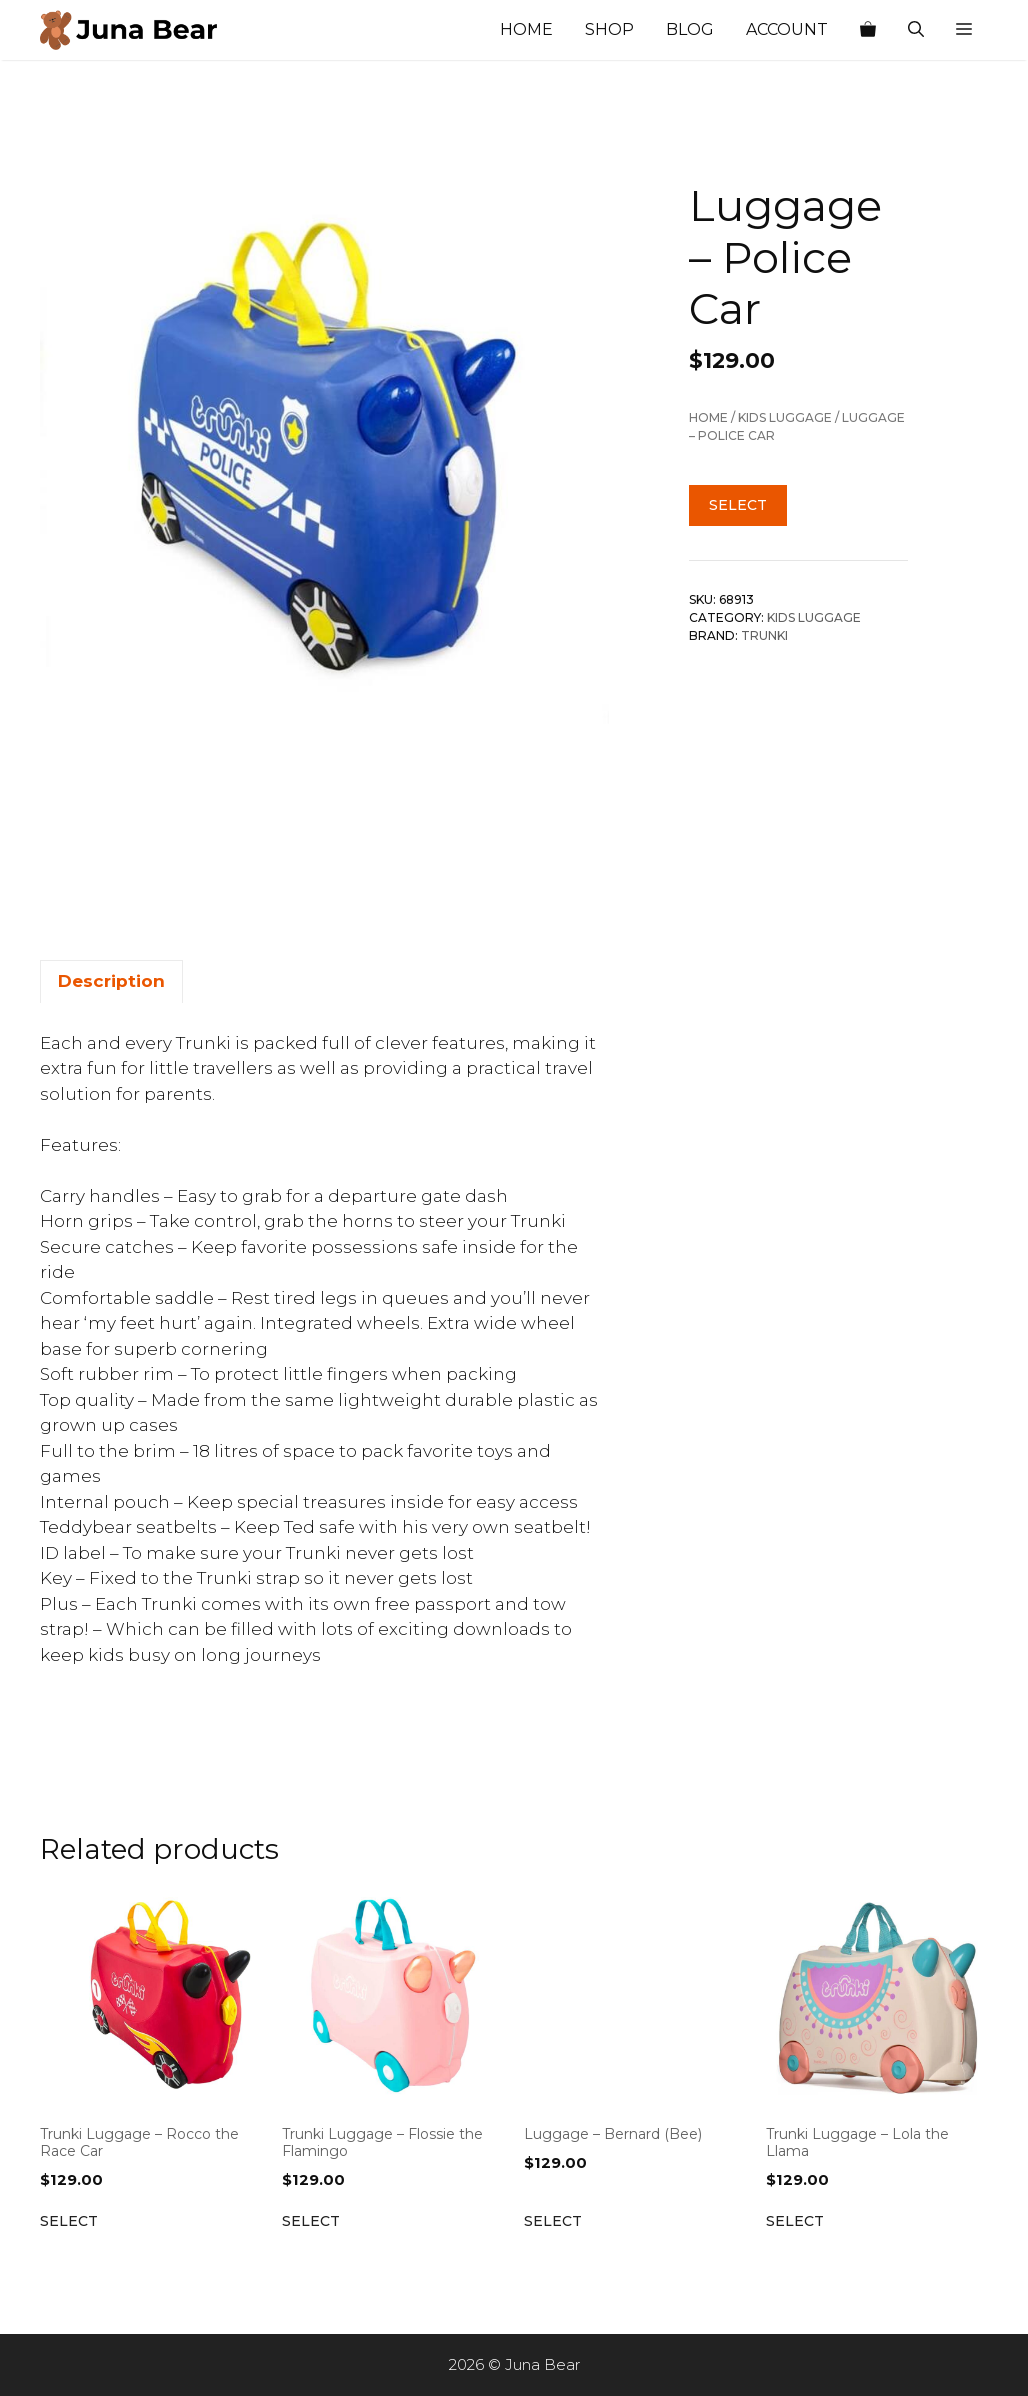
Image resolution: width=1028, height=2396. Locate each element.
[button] (964, 30)
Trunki (764, 635)
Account (787, 29)
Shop (609, 29)
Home (526, 29)
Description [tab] (111, 981)
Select (738, 505)
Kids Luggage (785, 417)
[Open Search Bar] (916, 30)
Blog (690, 29)
